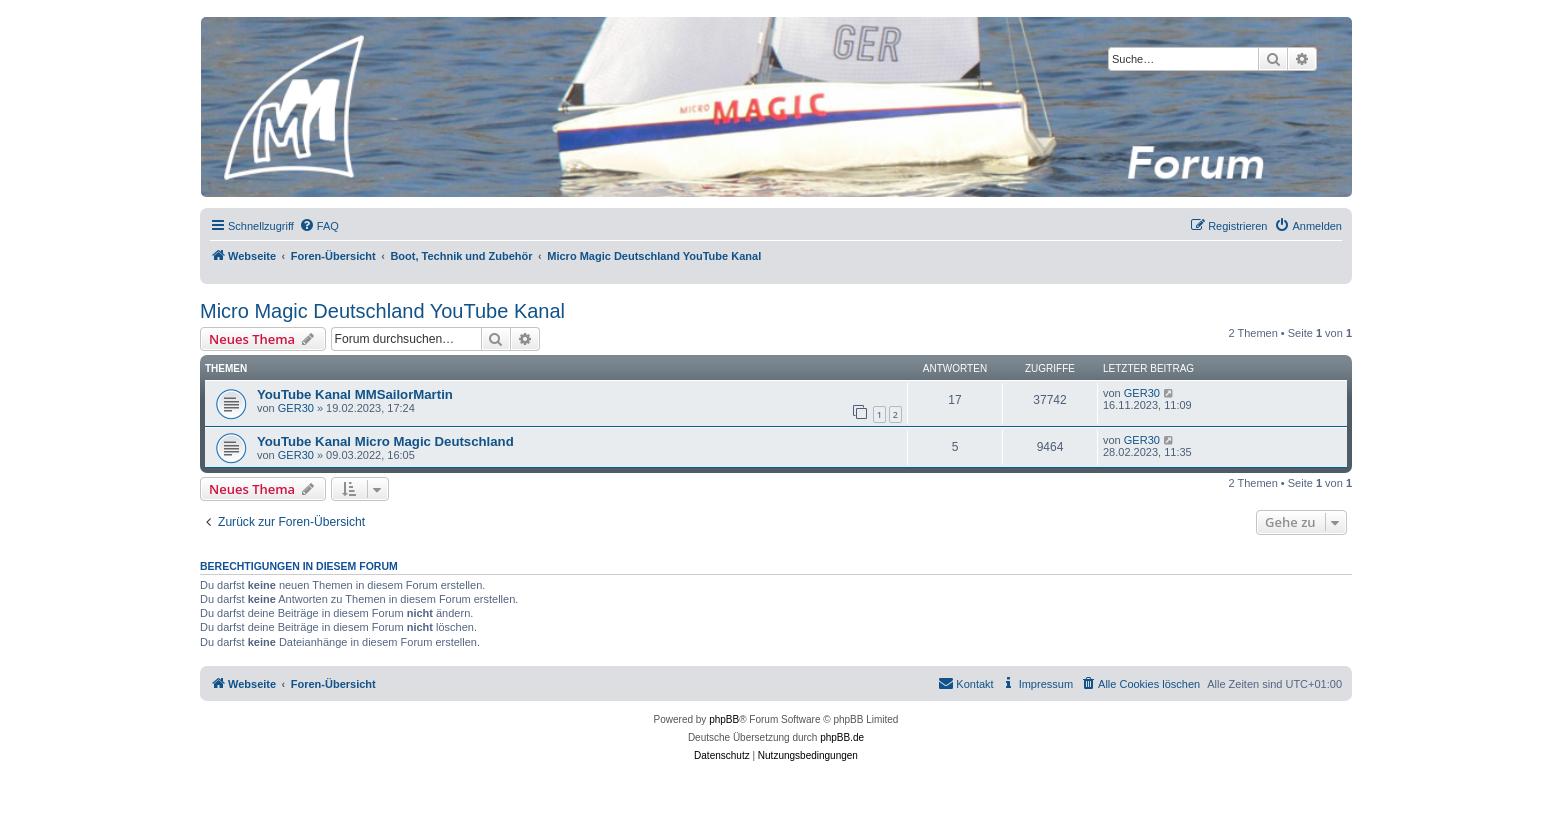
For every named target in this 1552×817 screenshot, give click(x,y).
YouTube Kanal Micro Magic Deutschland (385, 441)
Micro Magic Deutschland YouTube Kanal (382, 311)
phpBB (724, 719)
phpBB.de (842, 737)
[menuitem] (319, 226)
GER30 (296, 408)
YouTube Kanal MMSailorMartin (355, 394)
